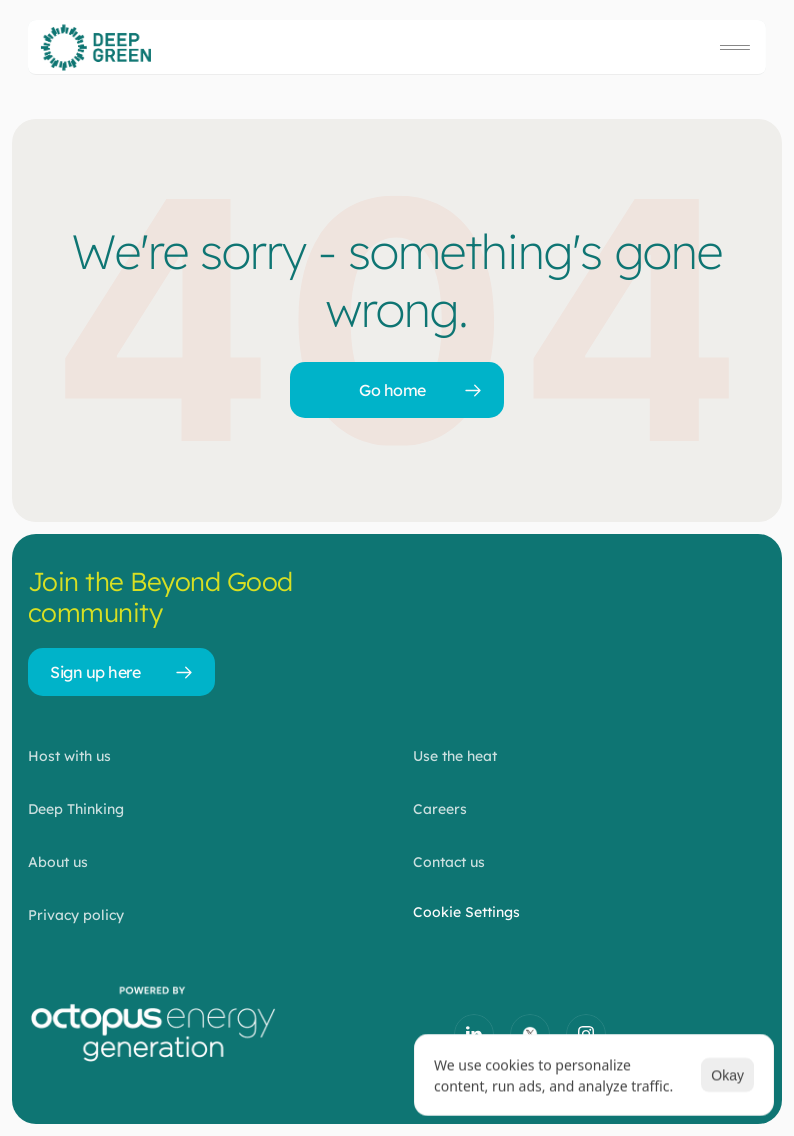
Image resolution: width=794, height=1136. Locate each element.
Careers (440, 809)
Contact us (449, 862)
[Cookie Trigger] (466, 912)
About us (58, 862)
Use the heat (455, 756)
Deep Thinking (76, 809)
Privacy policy (76, 915)
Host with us (69, 756)
